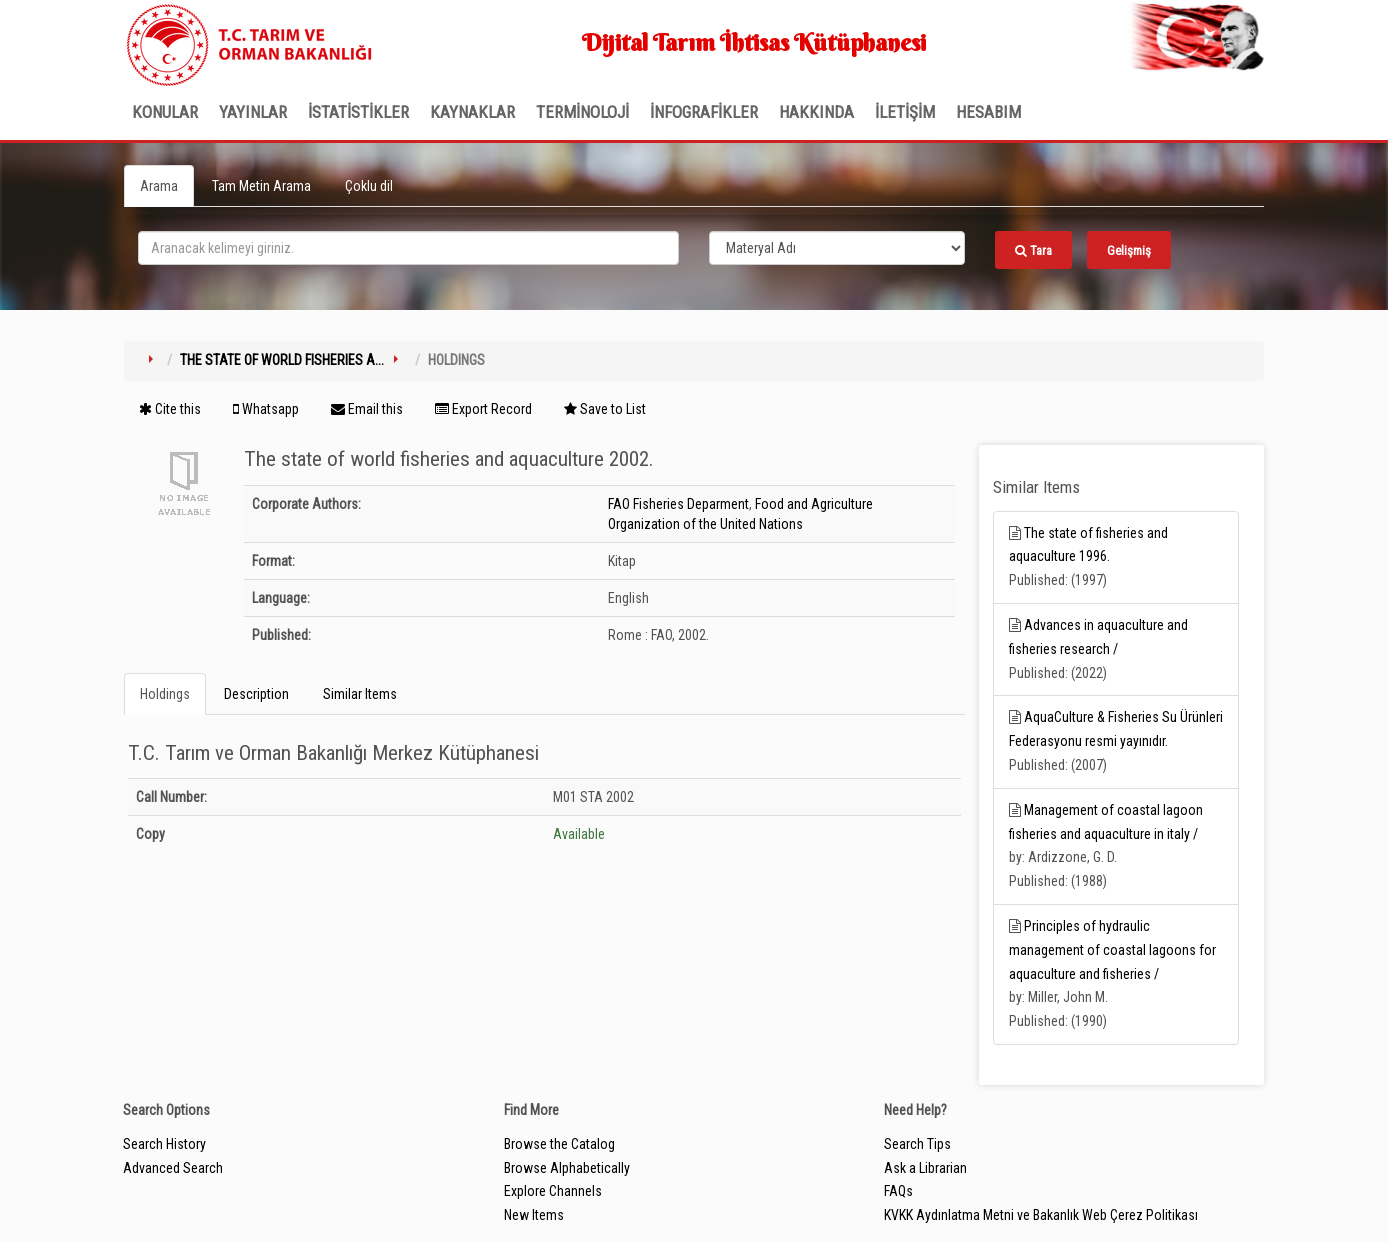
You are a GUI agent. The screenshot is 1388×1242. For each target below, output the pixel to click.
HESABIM (988, 112)
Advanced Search (173, 1168)
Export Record (483, 409)
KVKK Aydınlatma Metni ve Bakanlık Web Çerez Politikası (1041, 1215)
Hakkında (816, 112)
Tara (1033, 250)
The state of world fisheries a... (282, 360)
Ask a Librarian (925, 1168)
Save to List (605, 409)
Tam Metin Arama (261, 186)
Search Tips (917, 1144)
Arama (159, 186)
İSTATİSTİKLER (358, 112)
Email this (367, 409)
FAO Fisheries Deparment (678, 504)
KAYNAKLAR (472, 112)
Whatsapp (266, 409)
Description (256, 694)
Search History (164, 1144)
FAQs (898, 1191)
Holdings (165, 694)
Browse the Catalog (559, 1144)
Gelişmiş (1129, 250)
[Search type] (837, 248)
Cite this (170, 409)
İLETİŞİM (905, 112)
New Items (534, 1215)
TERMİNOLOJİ (582, 112)
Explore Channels (553, 1191)
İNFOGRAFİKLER (704, 112)
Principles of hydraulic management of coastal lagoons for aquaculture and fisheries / (1112, 950)
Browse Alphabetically (567, 1168)
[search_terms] (408, 248)
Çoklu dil (369, 186)
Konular (165, 112)
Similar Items (360, 694)
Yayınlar (253, 112)
